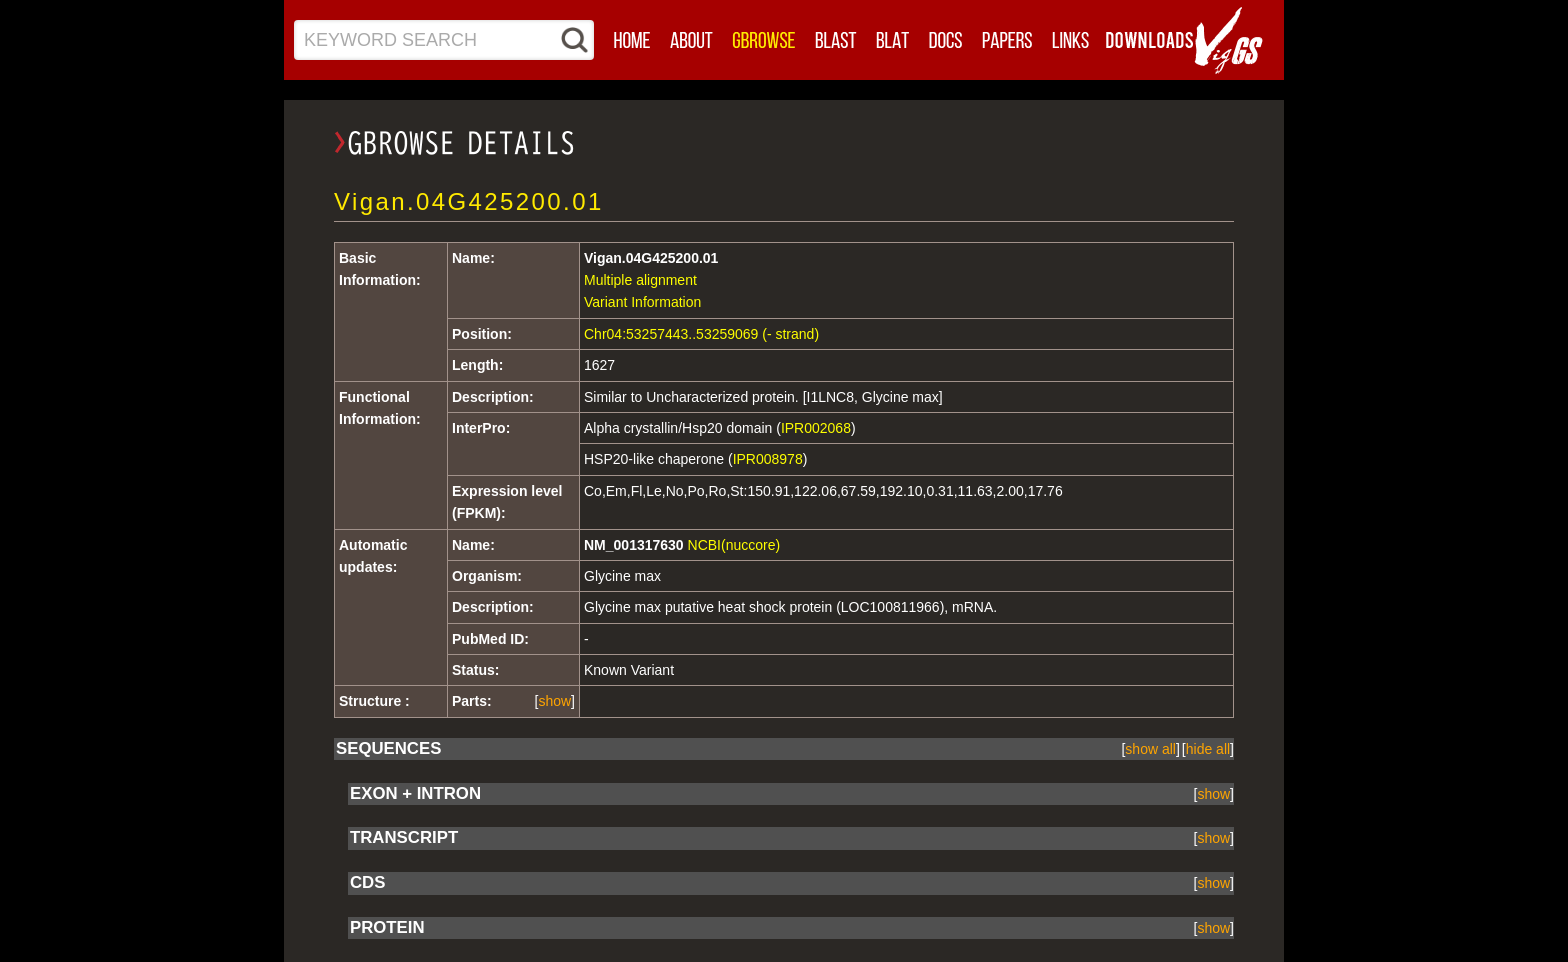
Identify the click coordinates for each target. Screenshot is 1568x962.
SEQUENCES (388, 748)
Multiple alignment (640, 280)
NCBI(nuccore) (734, 545)
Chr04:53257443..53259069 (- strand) (701, 334)
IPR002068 (816, 428)
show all (1150, 749)
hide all (1208, 749)
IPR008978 (768, 459)
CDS (367, 882)
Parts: (472, 701)
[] (555, 701)
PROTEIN (387, 927)
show (554, 701)
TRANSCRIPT (404, 837)
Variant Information (642, 302)
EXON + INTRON (415, 793)
